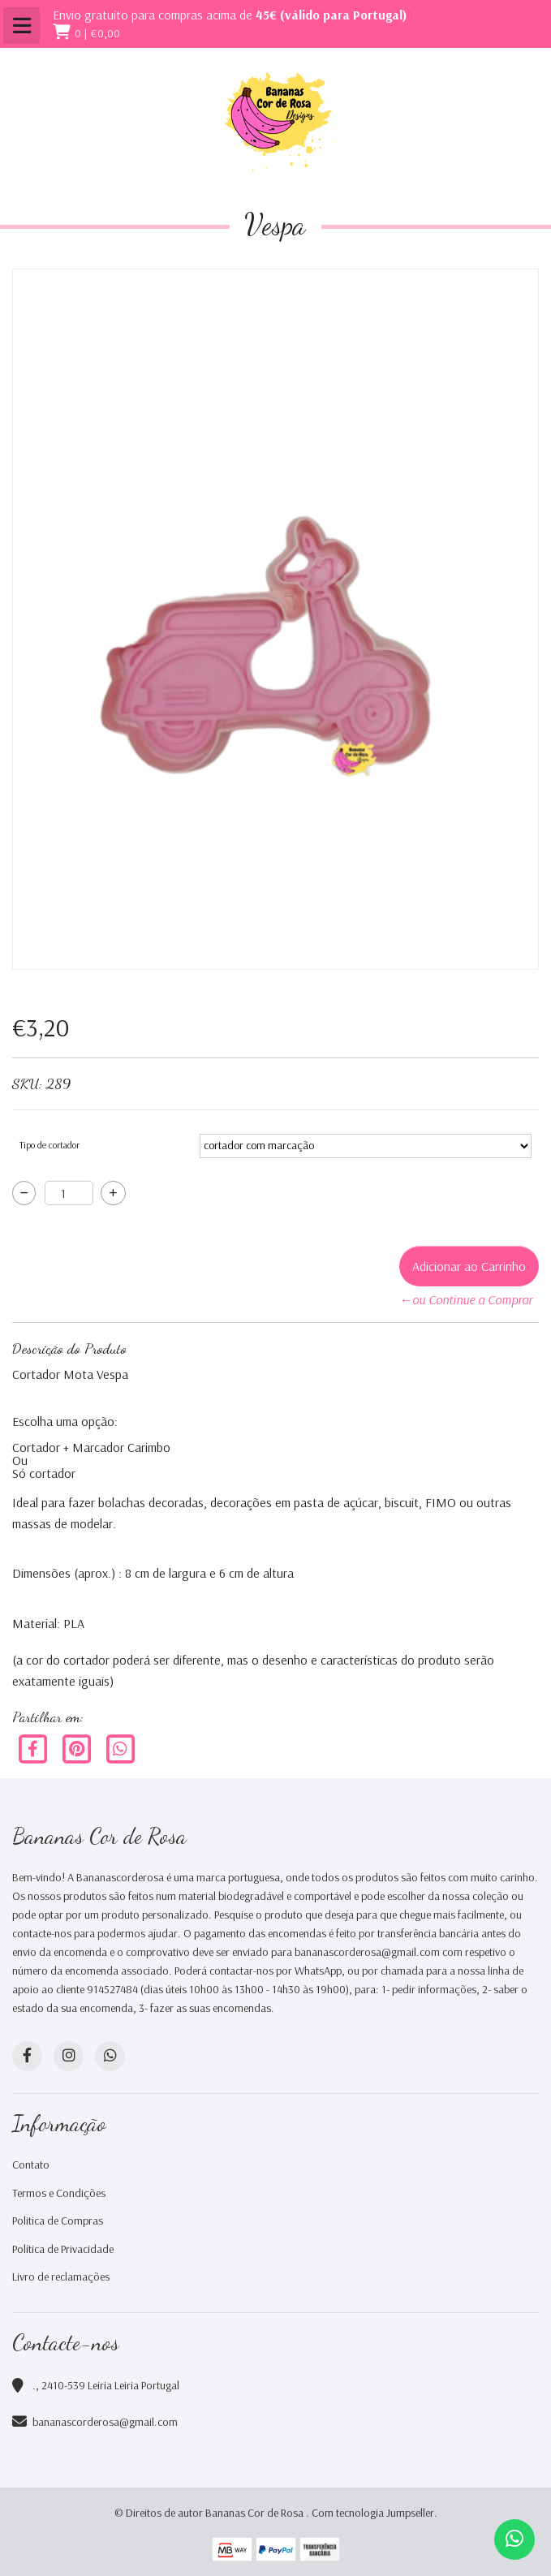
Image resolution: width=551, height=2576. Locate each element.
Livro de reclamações (61, 2276)
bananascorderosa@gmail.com (105, 2421)
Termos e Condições (58, 2193)
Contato (31, 2164)
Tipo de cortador (49, 1145)
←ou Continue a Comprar (465, 1299)
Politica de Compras (57, 2220)
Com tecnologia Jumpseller (373, 2512)
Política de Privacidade (63, 2249)
